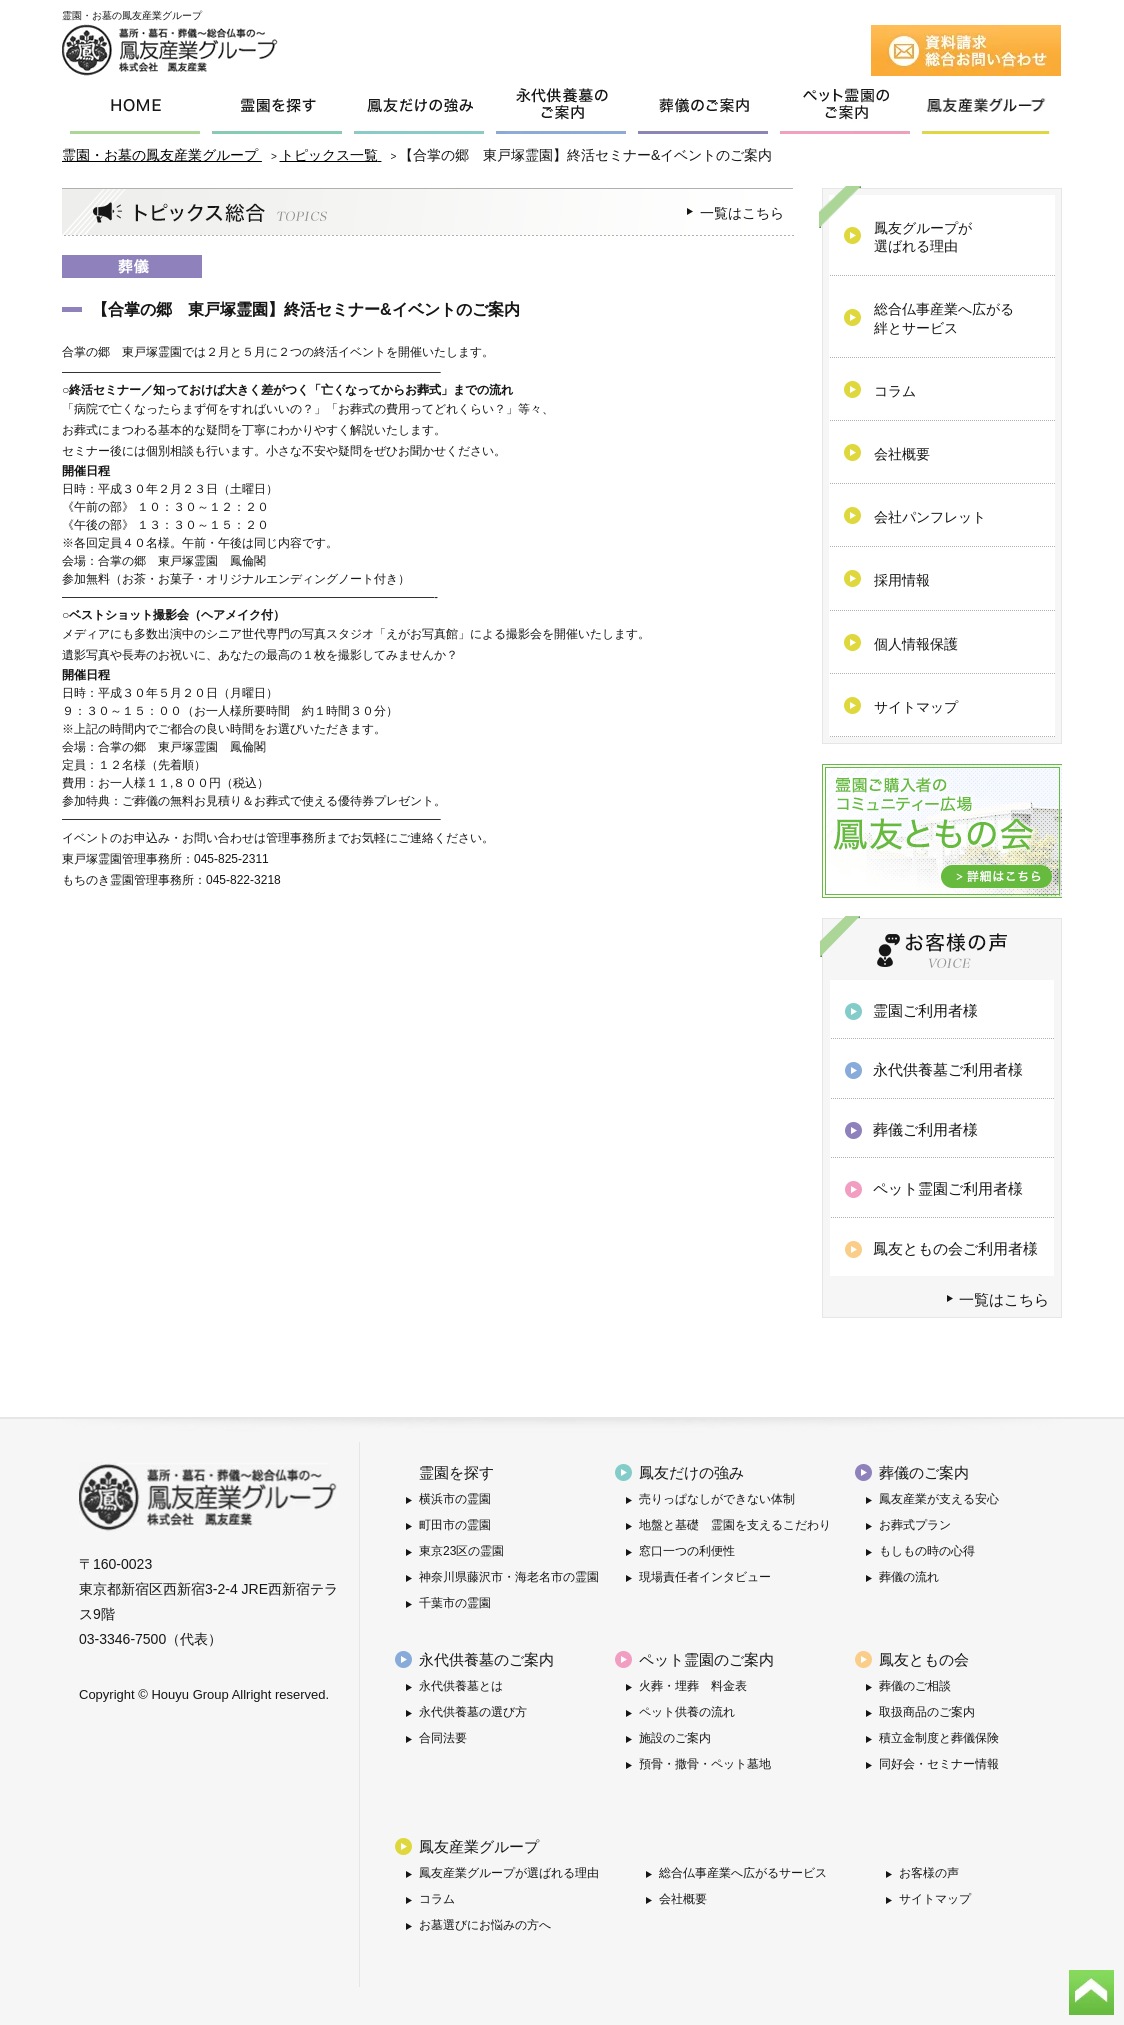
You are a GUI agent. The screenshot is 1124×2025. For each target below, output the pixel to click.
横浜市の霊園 (455, 1499)
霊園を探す (456, 1472)
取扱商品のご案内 (927, 1712)
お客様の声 (929, 1873)
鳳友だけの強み (691, 1472)
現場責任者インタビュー (705, 1577)
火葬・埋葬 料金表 (693, 1686)
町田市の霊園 (455, 1525)
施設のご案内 (675, 1738)
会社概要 (683, 1899)
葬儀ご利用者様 (925, 1129)
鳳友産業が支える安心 (939, 1499)
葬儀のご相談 (915, 1686)
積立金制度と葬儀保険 (939, 1738)
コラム (437, 1899)
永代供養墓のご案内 (486, 1659)
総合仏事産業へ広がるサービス (743, 1873)
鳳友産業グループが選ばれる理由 (509, 1873)
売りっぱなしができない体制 (717, 1499)
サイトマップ (935, 1899)
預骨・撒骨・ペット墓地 (705, 1764)
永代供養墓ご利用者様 (948, 1069)
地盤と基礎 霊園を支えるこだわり (735, 1525)
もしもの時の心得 (927, 1551)
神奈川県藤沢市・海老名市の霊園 (509, 1577)
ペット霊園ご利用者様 (948, 1188)
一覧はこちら (742, 213)
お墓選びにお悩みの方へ (485, 1925)
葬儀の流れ (909, 1577)
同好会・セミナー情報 (939, 1764)
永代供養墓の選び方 (473, 1712)
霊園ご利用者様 (925, 1010)
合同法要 (443, 1738)
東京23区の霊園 (461, 1551)
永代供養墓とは (461, 1686)
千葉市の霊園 (455, 1603)
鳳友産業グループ (479, 1846)
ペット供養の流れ (687, 1712)
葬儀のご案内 (924, 1472)
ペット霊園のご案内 (706, 1659)
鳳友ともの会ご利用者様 (955, 1248)
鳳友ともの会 (924, 1659)
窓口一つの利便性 (687, 1551)
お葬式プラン (915, 1525)
